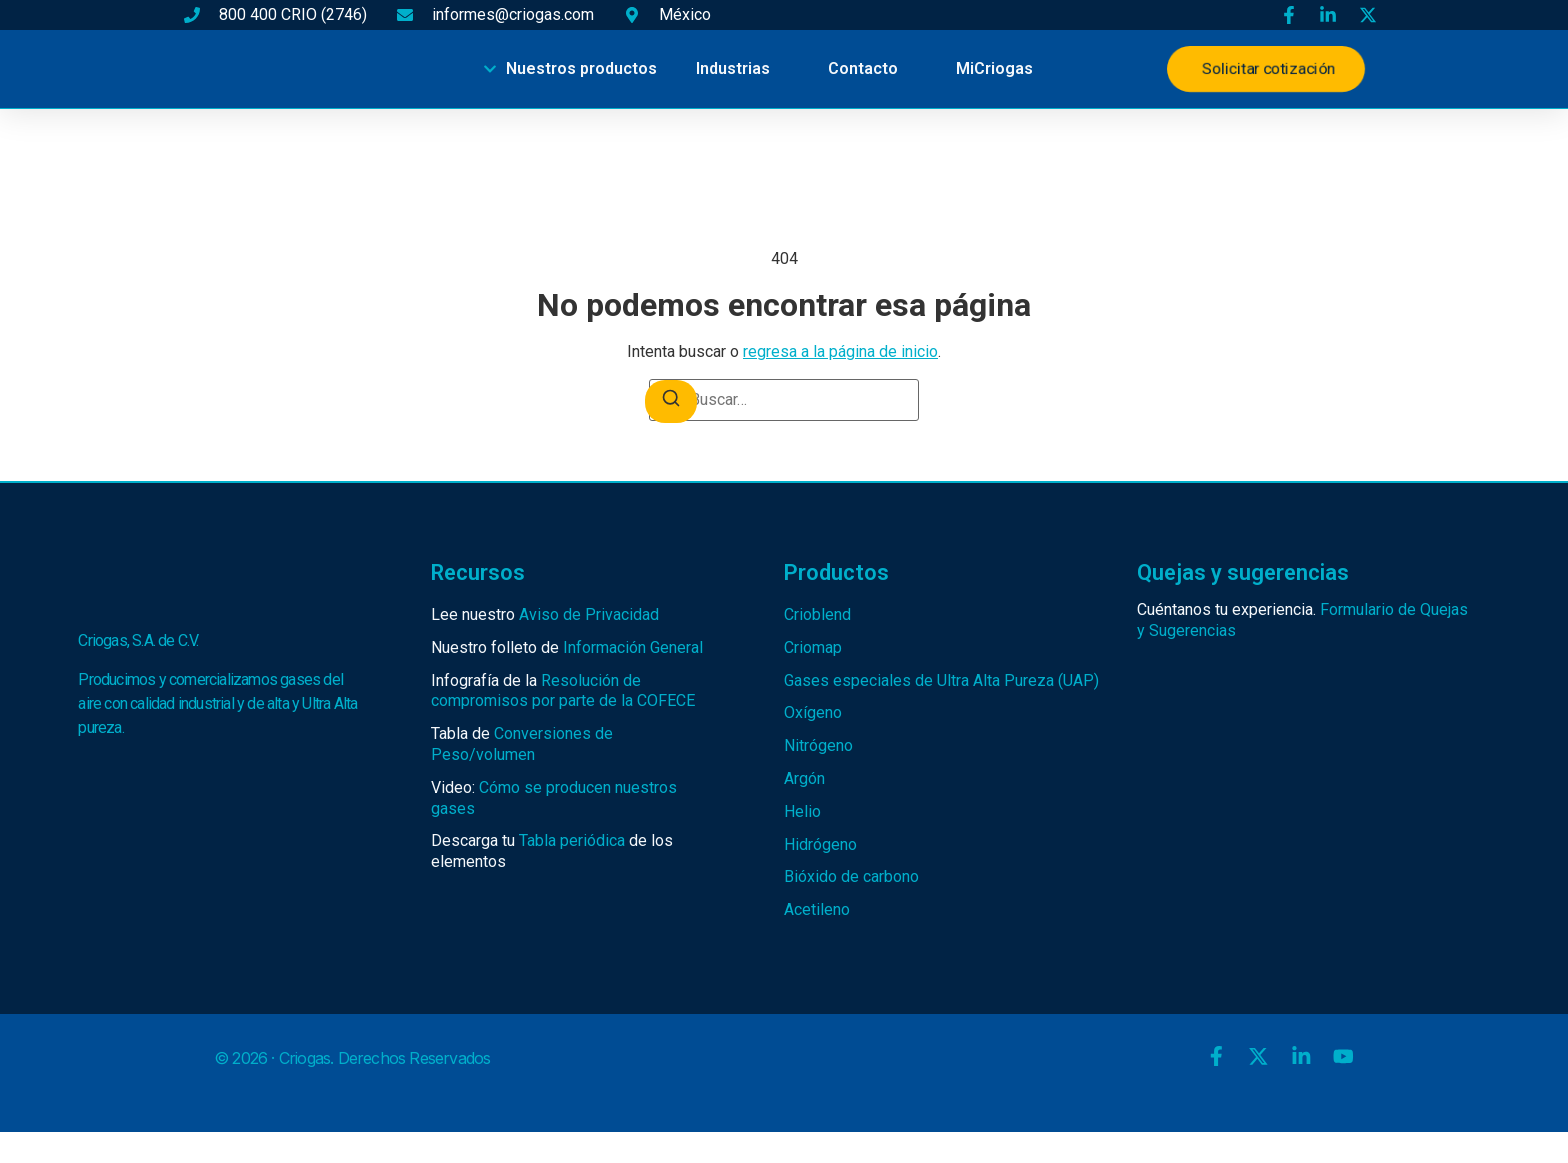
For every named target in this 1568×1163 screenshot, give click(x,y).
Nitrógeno (818, 745)
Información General (633, 647)
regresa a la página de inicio (840, 351)
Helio (802, 811)
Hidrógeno (820, 844)
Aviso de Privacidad (589, 614)
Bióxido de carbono (851, 876)
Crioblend (817, 614)
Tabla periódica (572, 840)
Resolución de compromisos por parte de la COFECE (563, 691)
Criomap (813, 647)
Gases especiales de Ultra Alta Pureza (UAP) (941, 680)
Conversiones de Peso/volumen (522, 744)
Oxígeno (813, 712)
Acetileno (817, 909)
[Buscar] (671, 401)
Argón (804, 778)
